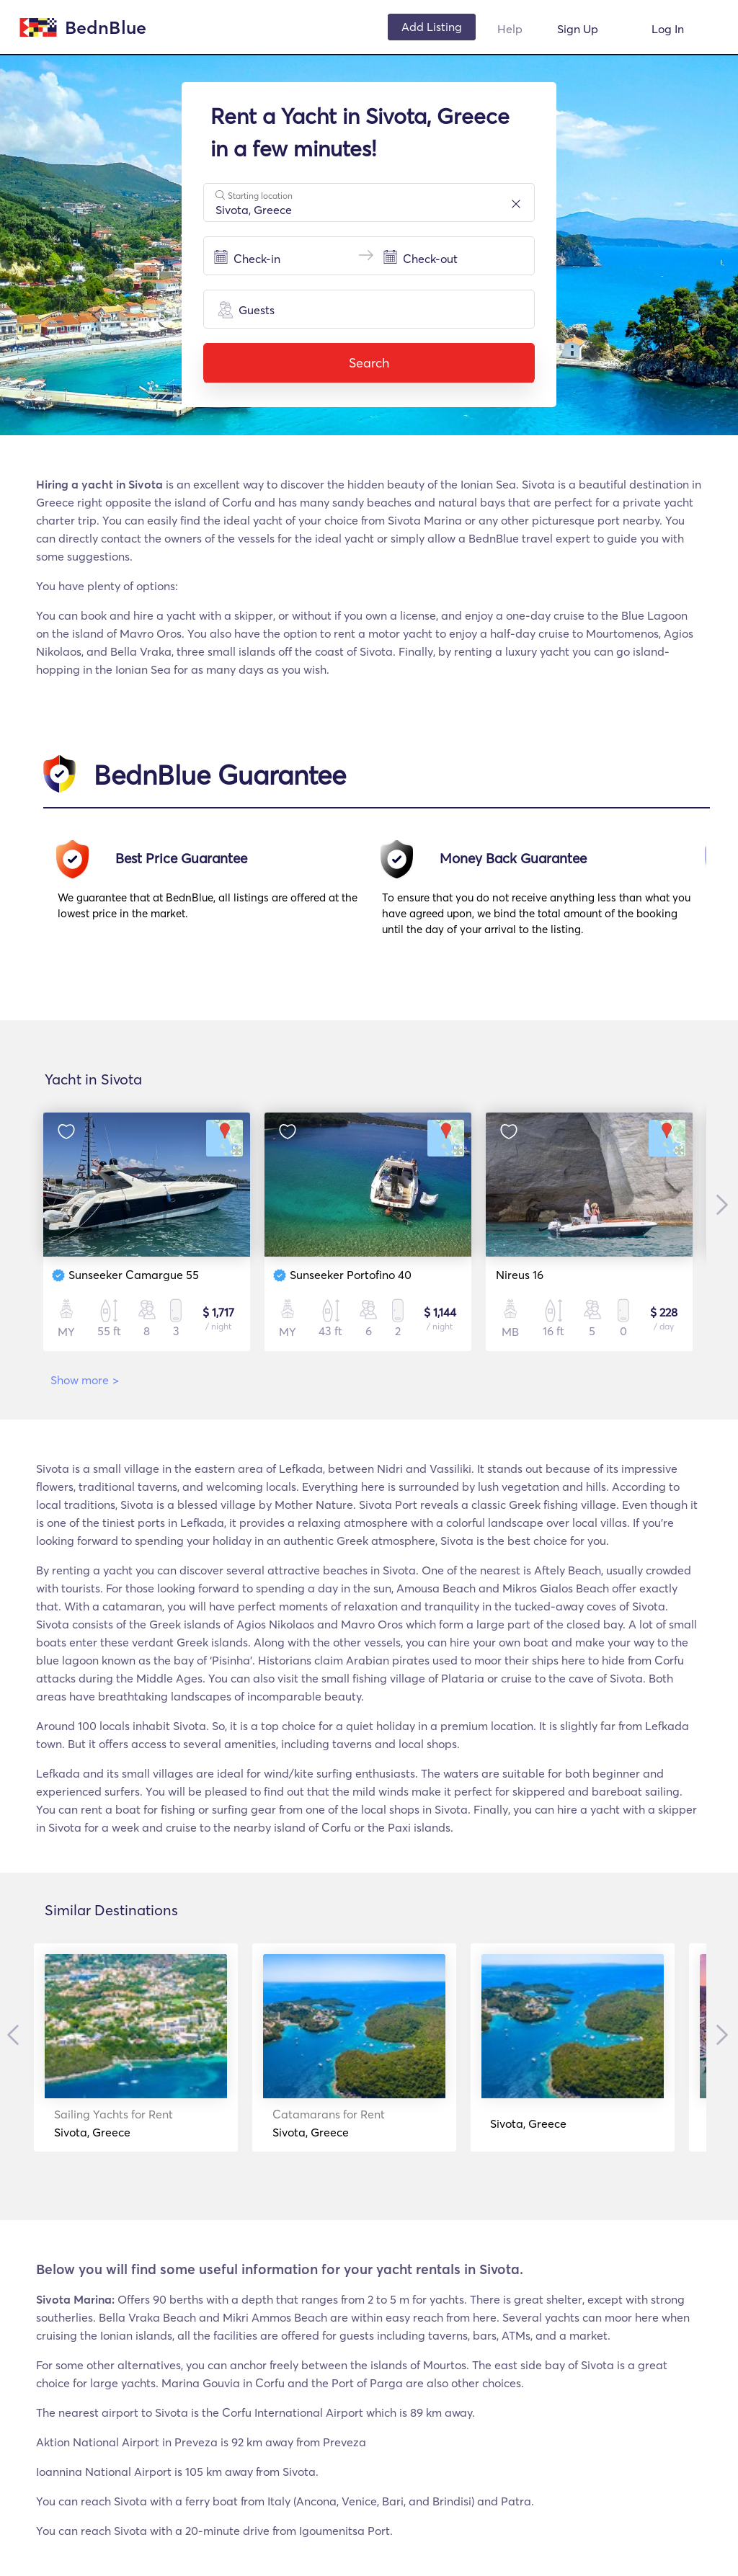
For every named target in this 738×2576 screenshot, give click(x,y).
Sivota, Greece (122, 2123)
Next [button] (717, 1205)
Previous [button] (18, 2035)
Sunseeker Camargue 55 (133, 1274)
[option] (220, 894)
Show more (84, 1379)
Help (510, 29)
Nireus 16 (519, 1274)
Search (369, 363)
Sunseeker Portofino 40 (351, 1274)
